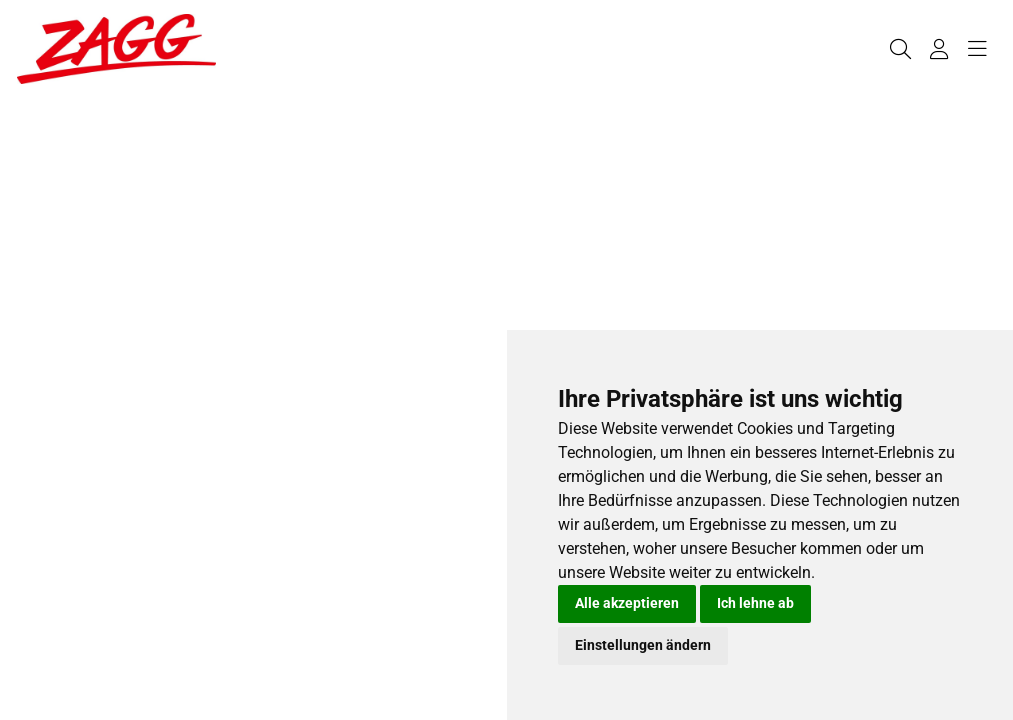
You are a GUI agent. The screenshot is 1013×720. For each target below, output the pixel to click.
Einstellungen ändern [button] (643, 645)
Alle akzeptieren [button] (627, 603)
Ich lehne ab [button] (755, 603)
